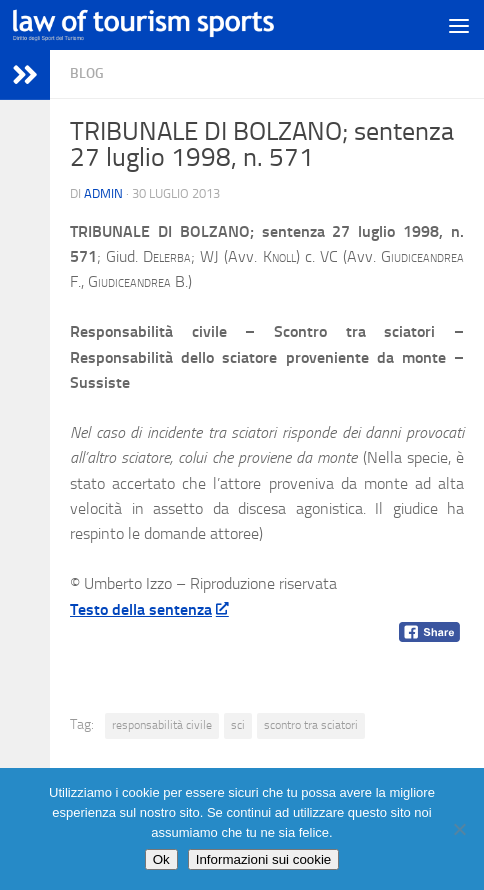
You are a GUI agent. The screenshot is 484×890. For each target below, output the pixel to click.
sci (238, 725)
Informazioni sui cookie (264, 859)
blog (87, 73)
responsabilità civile (162, 725)
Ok (161, 859)
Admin (103, 193)
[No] (459, 829)
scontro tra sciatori (311, 725)
